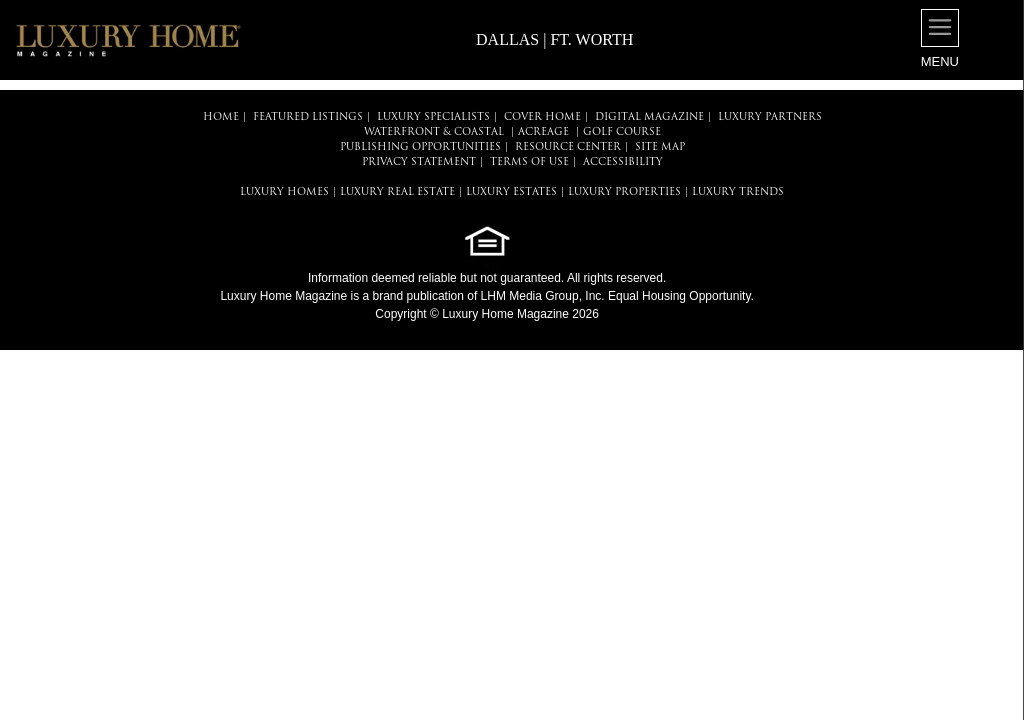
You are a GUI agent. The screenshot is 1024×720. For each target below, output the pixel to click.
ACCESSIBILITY (623, 162)
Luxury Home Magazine (283, 296)
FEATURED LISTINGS (308, 117)
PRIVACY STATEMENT (419, 162)
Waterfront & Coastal (434, 132)
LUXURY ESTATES (511, 192)
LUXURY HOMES (284, 192)
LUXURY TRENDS (738, 192)
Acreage (543, 132)
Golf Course (622, 132)
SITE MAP (660, 147)
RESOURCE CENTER (568, 147)
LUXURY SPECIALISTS (433, 117)
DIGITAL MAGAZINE (649, 117)
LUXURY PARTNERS (770, 117)
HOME (221, 117)
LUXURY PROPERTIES (624, 192)
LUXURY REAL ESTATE (397, 192)
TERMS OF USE (529, 162)
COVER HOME (542, 117)
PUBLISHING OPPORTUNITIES (420, 147)
